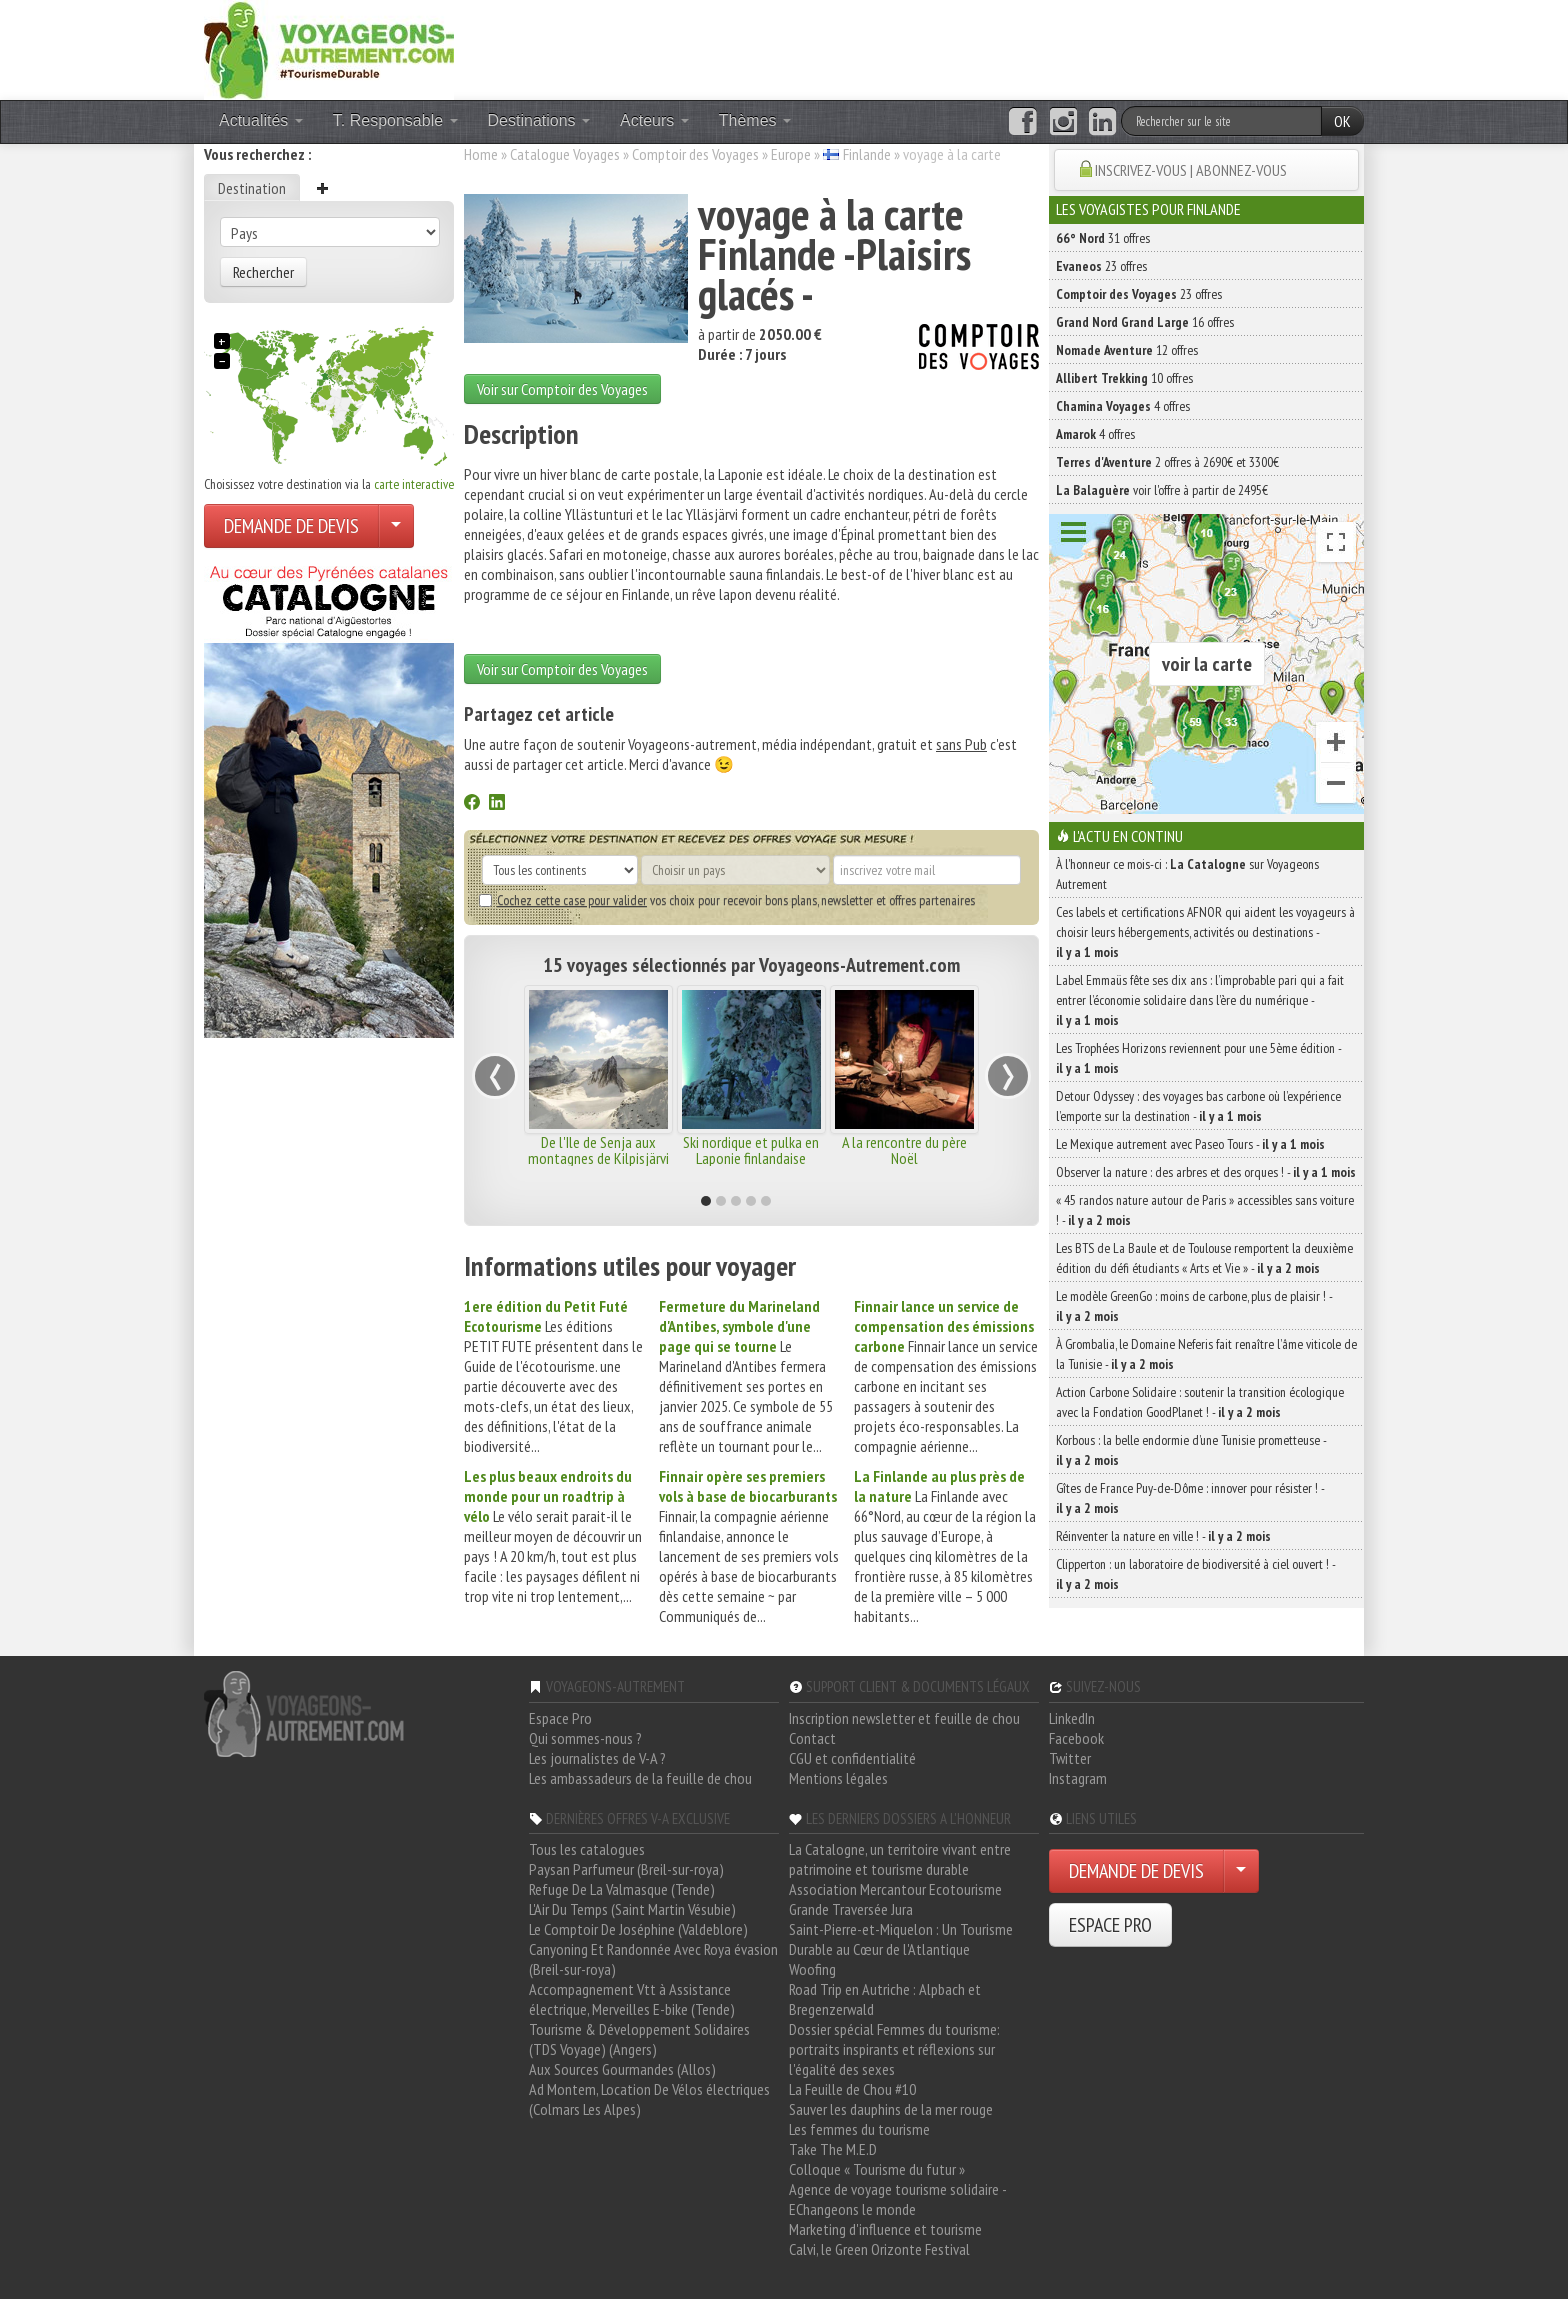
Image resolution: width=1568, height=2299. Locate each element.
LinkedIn (1072, 1718)
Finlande (867, 154)
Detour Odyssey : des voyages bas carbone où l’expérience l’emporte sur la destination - (1198, 1106)
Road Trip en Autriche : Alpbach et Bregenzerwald (885, 1999)
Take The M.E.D (833, 2149)
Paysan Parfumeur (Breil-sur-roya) (626, 1869)
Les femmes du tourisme (859, 2129)
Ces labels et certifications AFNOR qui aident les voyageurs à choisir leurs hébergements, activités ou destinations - (1205, 932)
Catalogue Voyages (565, 154)
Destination (252, 188)
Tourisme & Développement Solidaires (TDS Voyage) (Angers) (639, 2039)
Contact (812, 1738)
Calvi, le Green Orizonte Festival (879, 2249)
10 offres (1124, 378)
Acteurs (654, 120)
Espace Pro (560, 1718)
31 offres (1103, 238)
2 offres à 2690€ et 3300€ (1167, 462)
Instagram (1078, 1778)
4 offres (1123, 406)
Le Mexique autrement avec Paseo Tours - (1190, 1144)
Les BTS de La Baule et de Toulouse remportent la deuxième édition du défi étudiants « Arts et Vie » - (1204, 1258)
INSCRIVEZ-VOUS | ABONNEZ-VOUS (1191, 170)
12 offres (1127, 350)
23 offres (1101, 266)
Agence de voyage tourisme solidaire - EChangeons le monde (897, 2199)
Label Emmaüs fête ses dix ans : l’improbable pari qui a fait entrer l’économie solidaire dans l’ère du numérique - (1200, 1000)
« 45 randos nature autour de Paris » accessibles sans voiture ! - (1205, 1210)
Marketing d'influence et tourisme (885, 2229)
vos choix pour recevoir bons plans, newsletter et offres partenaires (727, 900)
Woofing (812, 1969)
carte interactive (414, 484)
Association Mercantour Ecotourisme (895, 1889)
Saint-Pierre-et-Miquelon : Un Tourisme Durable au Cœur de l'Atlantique (901, 1939)
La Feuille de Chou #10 (852, 2089)
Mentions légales (838, 1778)
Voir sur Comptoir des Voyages (562, 389)
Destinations (539, 120)
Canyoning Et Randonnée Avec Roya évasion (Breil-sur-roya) (653, 1959)
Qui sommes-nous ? (585, 1738)
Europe (791, 154)
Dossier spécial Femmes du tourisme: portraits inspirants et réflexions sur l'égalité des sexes (894, 2049)
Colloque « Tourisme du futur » (877, 2169)
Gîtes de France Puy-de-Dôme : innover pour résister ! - (1190, 1498)
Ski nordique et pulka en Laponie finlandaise (751, 1150)
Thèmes (755, 120)
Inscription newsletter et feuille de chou (904, 1718)
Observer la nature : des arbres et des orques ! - (1206, 1172)
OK (1342, 121)
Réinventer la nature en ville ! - (1163, 1536)
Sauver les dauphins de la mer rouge (891, 2109)
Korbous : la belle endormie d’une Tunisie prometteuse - (1191, 1450)
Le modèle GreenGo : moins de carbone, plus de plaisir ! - (1194, 1306)
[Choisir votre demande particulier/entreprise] (396, 526)
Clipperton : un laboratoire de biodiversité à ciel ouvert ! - (1195, 1574)
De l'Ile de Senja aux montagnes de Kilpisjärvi (598, 1150)
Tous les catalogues (587, 1849)
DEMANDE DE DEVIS (291, 526)
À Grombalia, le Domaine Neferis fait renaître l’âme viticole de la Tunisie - (1206, 1354)
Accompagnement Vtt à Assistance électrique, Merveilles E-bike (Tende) (632, 1999)
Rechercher (263, 272)
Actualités (261, 120)
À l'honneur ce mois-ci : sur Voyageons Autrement (1187, 874)
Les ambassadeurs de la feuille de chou (640, 1778)
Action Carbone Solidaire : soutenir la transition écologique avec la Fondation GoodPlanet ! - (1200, 1402)
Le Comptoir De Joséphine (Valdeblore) (638, 1929)
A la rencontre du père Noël (904, 1150)
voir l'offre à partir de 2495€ (1162, 490)
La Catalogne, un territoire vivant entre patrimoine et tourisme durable (900, 1859)
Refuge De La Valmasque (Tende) (622, 1889)
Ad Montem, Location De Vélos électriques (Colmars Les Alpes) (649, 2099)
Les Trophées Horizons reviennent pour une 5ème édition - (1198, 1058)
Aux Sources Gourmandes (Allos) (622, 2069)
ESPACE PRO (1110, 1925)
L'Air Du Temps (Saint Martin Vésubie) (632, 1909)
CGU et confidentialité (852, 1758)
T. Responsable (395, 120)
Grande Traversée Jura (851, 1909)
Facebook (1076, 1738)
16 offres (1145, 322)
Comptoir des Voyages (695, 154)
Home (481, 154)
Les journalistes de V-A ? (597, 1758)
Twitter (1070, 1758)
